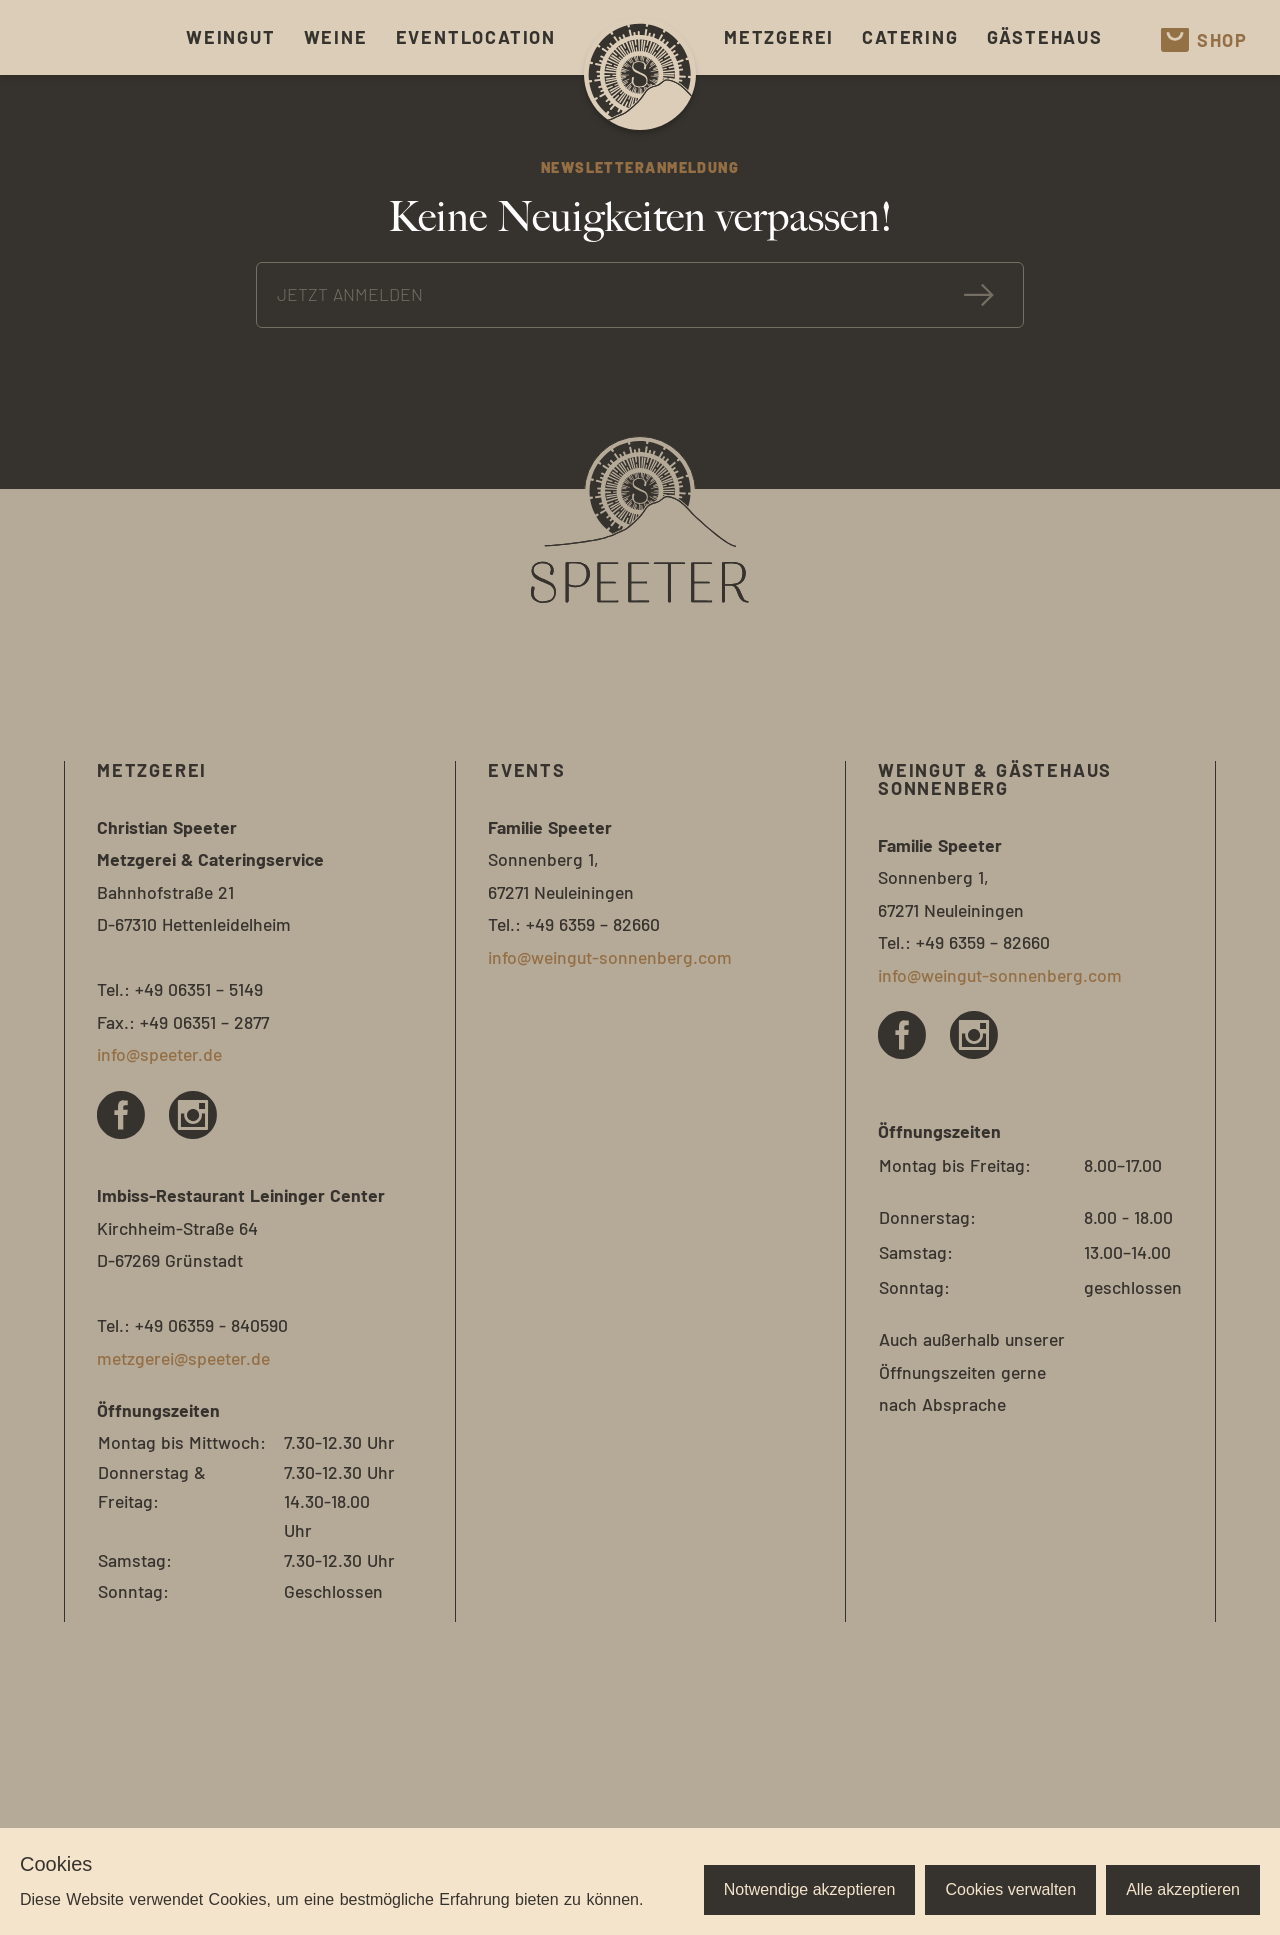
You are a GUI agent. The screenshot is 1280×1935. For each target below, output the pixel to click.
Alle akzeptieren (1183, 1889)
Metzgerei (779, 37)
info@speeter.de (159, 1054)
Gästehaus (1045, 37)
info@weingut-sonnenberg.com (610, 957)
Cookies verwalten (1010, 1889)
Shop (1204, 40)
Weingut (231, 37)
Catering (910, 37)
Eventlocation (476, 37)
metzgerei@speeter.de (183, 1358)
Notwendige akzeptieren (810, 1889)
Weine (336, 37)
